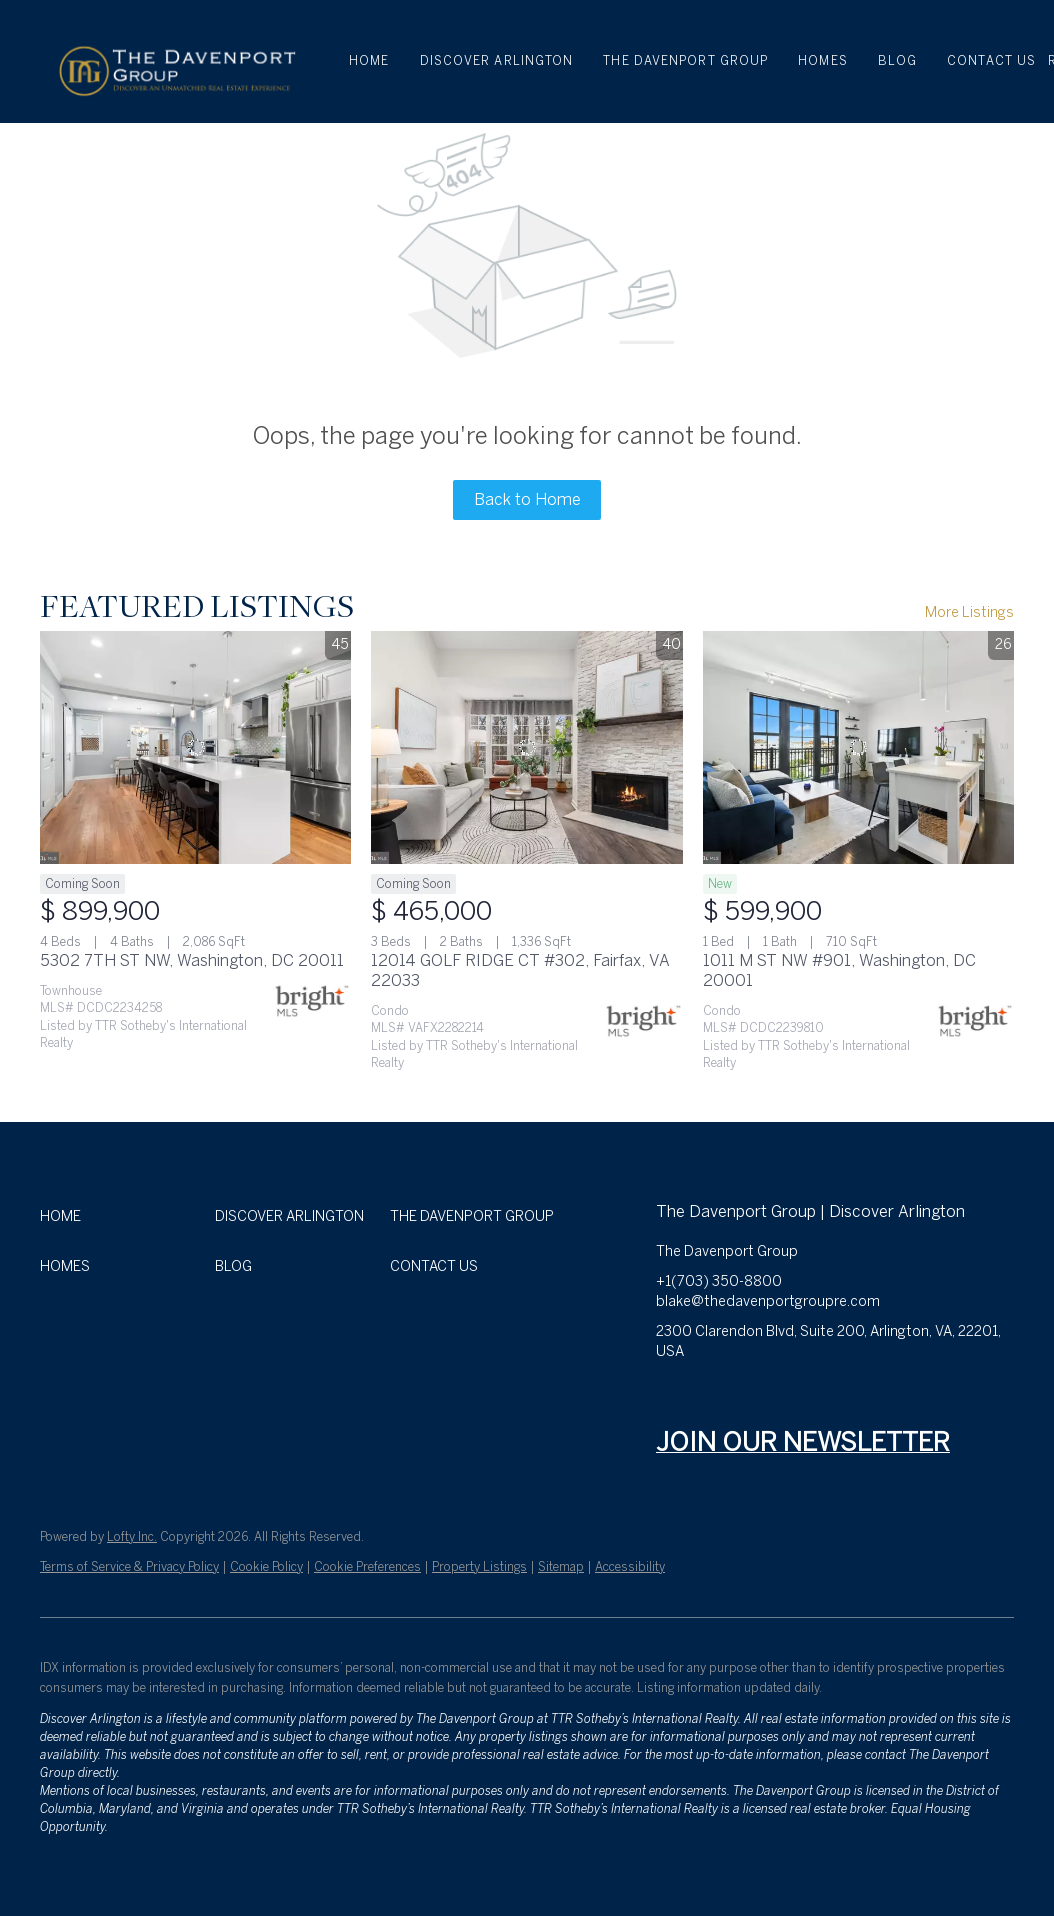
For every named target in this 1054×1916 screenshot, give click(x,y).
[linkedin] (711, 1397)
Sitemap (561, 1567)
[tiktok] (871, 1397)
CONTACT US (991, 61)
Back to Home (527, 499)
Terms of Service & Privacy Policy (129, 1567)
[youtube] (831, 1397)
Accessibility (630, 1567)
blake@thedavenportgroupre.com (768, 1301)
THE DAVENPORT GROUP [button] (685, 61)
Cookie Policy (266, 1567)
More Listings (969, 612)
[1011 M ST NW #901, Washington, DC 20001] (858, 747)
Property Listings (479, 1567)
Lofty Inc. (132, 1537)
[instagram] (791, 1397)
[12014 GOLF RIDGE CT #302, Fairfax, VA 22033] (526, 747)
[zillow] (751, 1397)
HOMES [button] (823, 61)
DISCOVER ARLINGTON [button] (497, 61)
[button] (176, 61)
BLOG (897, 61)
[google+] (911, 1397)
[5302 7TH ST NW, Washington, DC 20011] (195, 747)
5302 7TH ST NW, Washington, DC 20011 (192, 960)
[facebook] (671, 1397)
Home (369, 61)
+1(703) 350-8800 (719, 1281)
